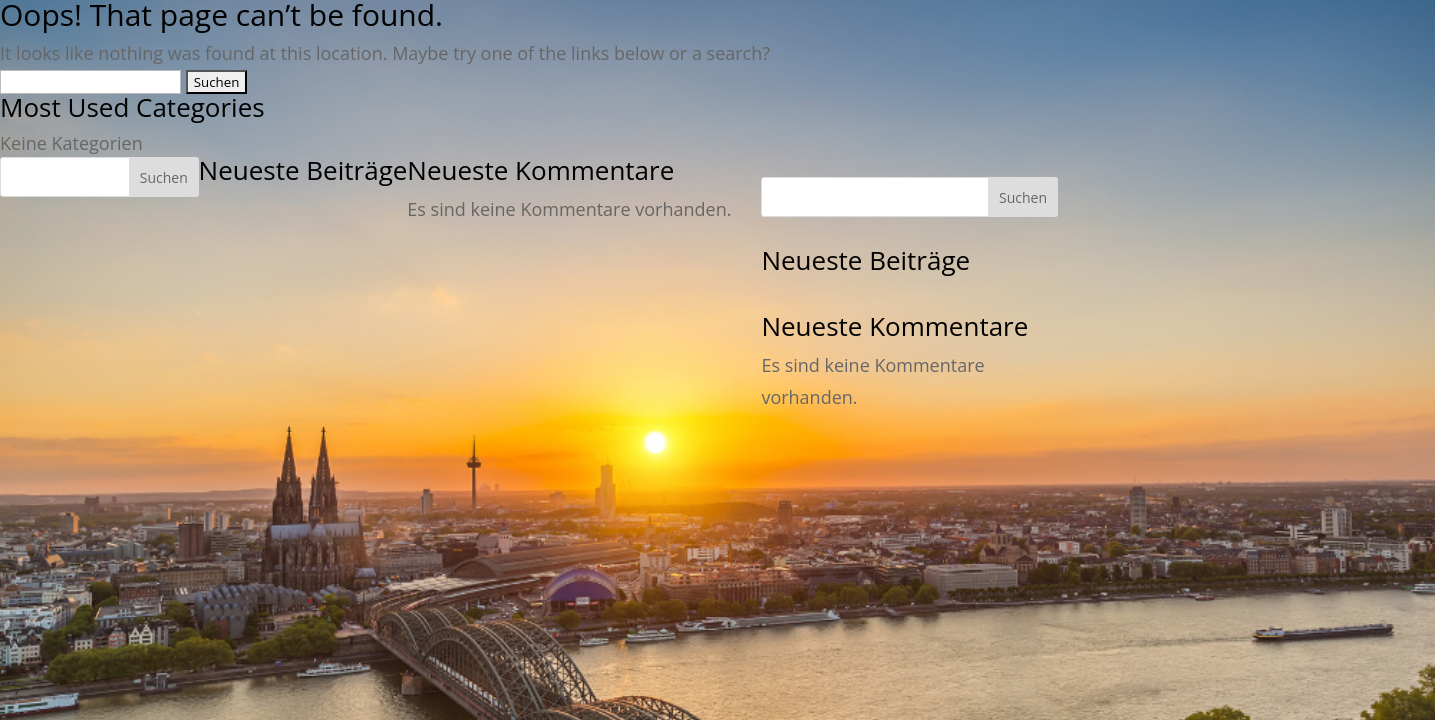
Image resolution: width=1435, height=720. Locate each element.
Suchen (164, 177)
